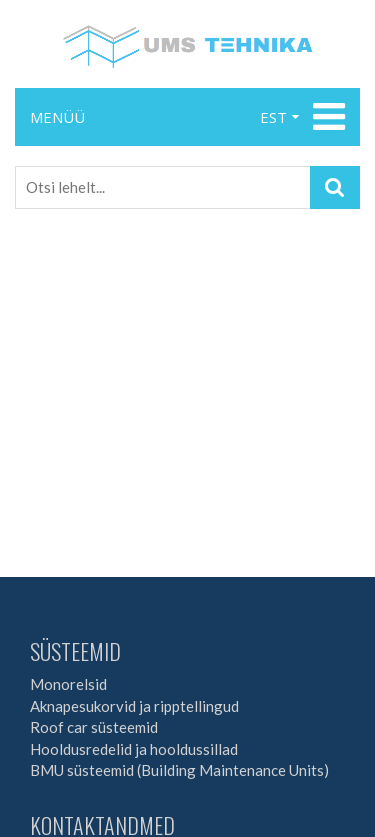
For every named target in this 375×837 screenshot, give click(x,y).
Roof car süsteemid (94, 727)
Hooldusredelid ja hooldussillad (134, 749)
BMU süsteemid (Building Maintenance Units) (179, 770)
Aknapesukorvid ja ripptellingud (134, 706)
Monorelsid (68, 684)
